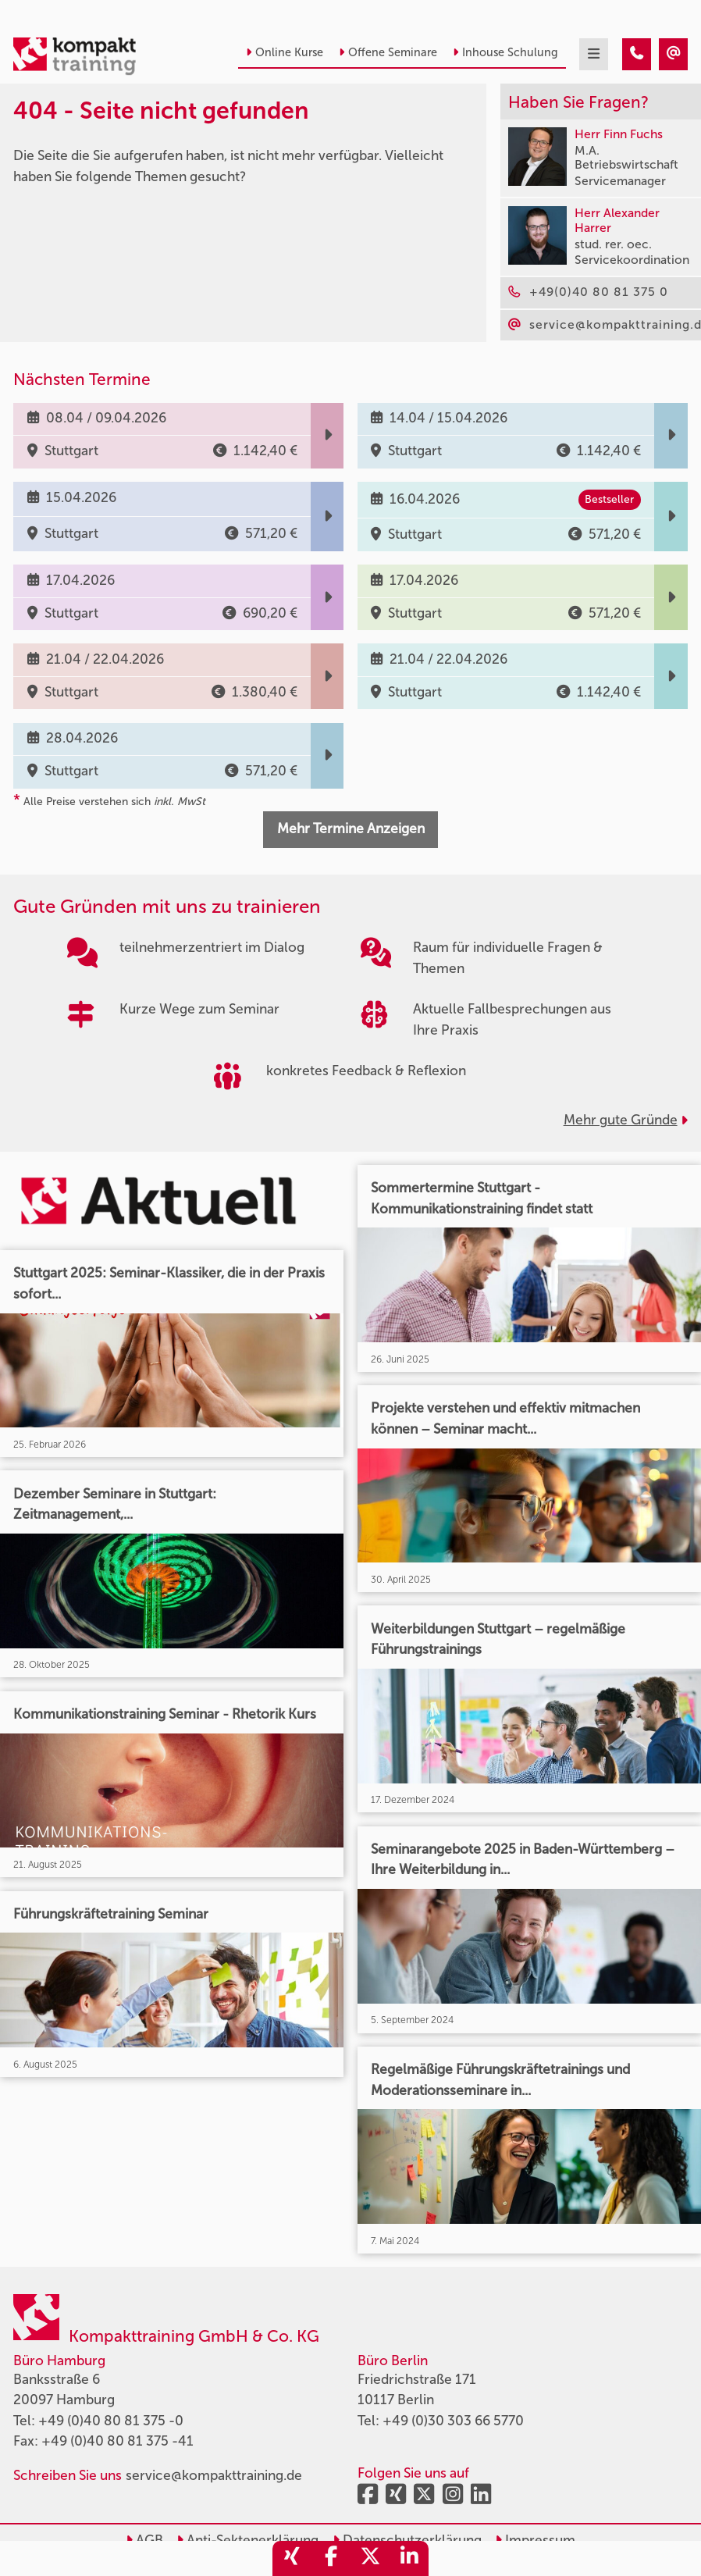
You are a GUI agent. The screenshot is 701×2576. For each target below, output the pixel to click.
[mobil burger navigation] (593, 54)
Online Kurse (284, 52)
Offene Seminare (388, 52)
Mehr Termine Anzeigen (351, 829)
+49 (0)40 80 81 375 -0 (110, 2421)
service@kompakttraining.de (214, 2475)
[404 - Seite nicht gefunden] (636, 54)
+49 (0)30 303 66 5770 (453, 2421)
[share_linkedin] (409, 2558)
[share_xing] (291, 2558)
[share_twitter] (370, 2558)
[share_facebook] (330, 2558)
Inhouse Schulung (505, 52)
